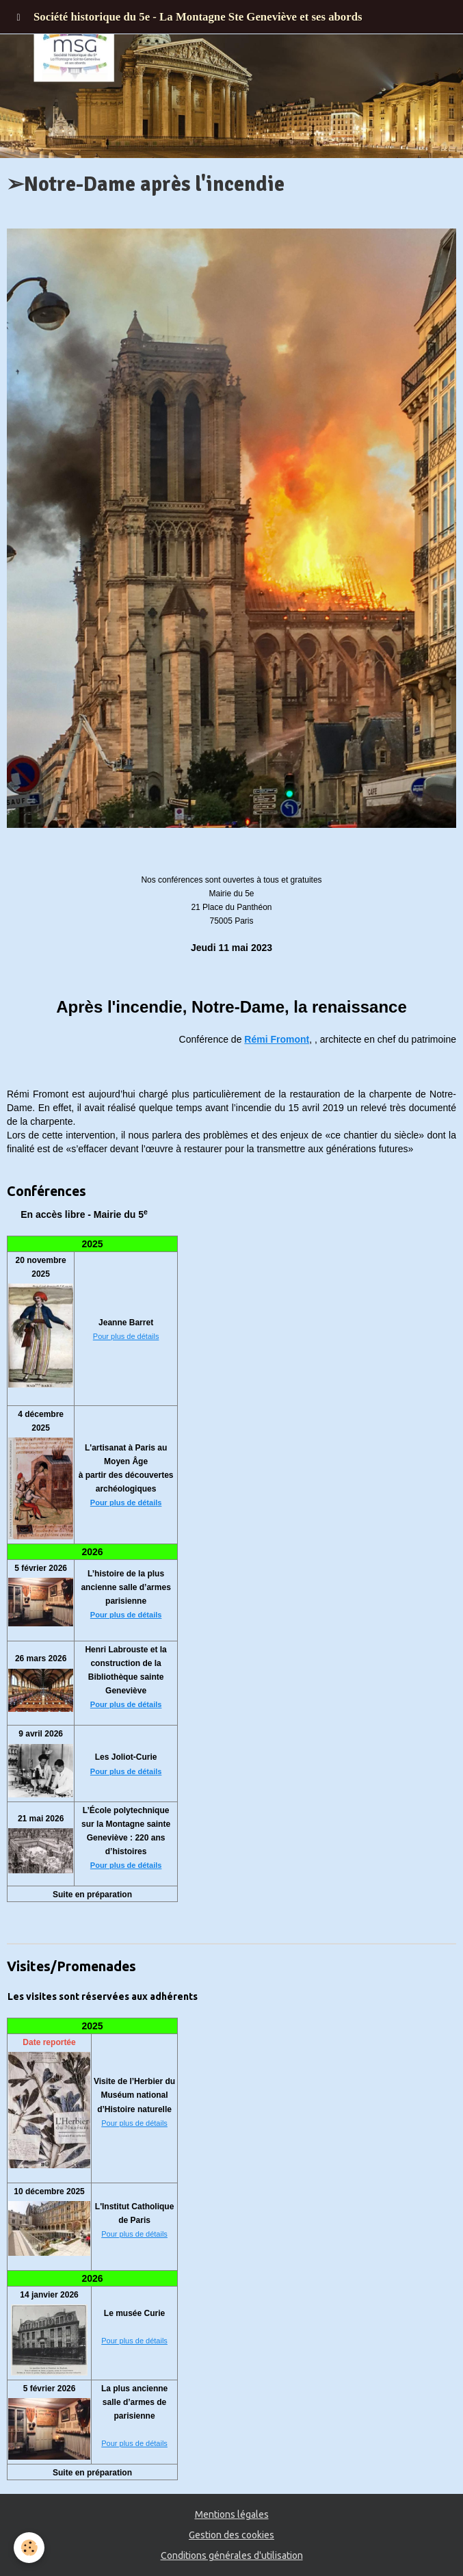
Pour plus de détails (126, 1336)
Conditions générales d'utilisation (232, 2555)
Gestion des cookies (231, 2534)
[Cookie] (29, 2547)
